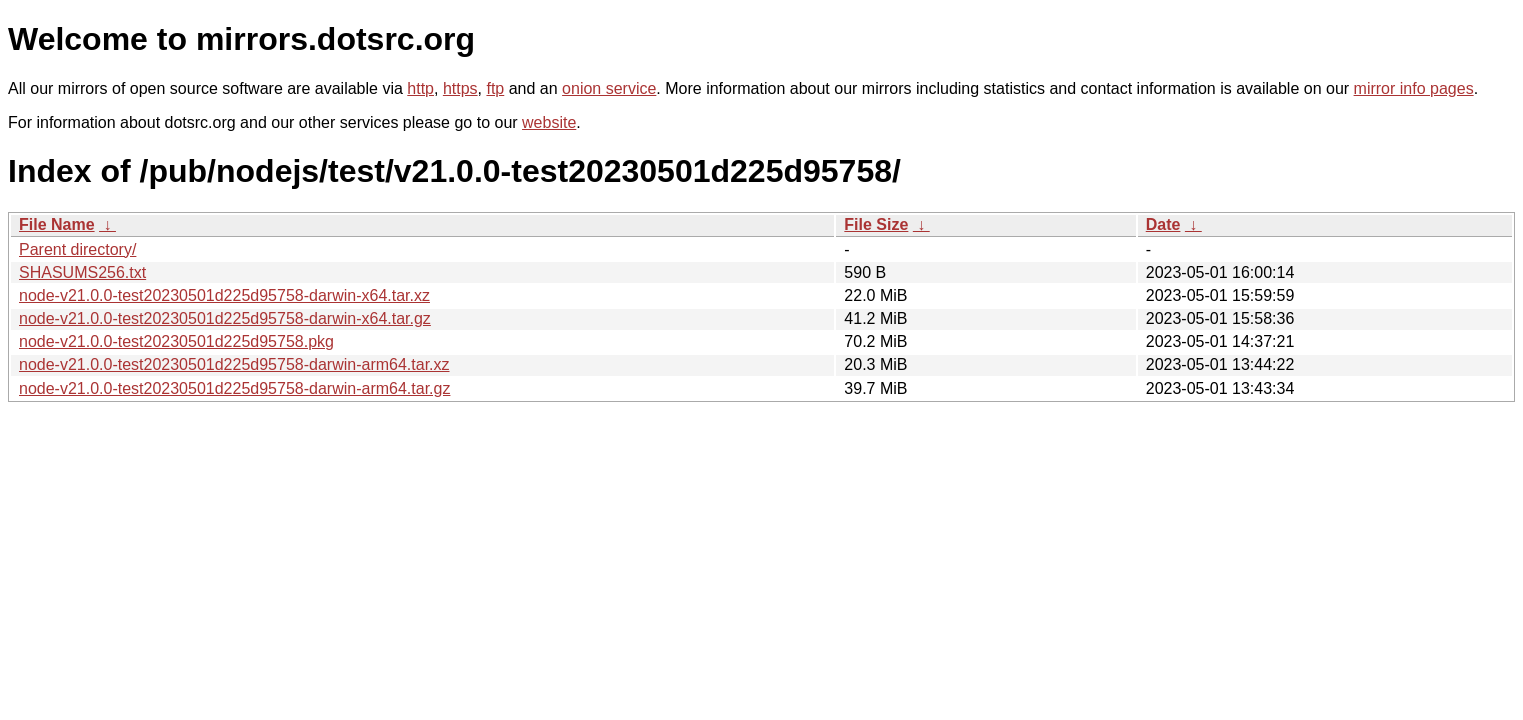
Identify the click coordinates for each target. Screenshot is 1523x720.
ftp (495, 88)
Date (1163, 224)
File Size (876, 224)
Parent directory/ (77, 249)
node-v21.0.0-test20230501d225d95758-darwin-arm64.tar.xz (234, 364)
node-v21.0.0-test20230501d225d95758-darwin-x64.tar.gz (225, 318)
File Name (57, 224)
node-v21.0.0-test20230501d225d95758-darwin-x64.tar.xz (224, 295)
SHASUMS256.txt (82, 272)
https (460, 88)
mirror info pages (1414, 88)
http (420, 88)
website (549, 122)
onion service (609, 88)
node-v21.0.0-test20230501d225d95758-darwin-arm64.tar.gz (234, 388)
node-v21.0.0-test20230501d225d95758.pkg (176, 341)
